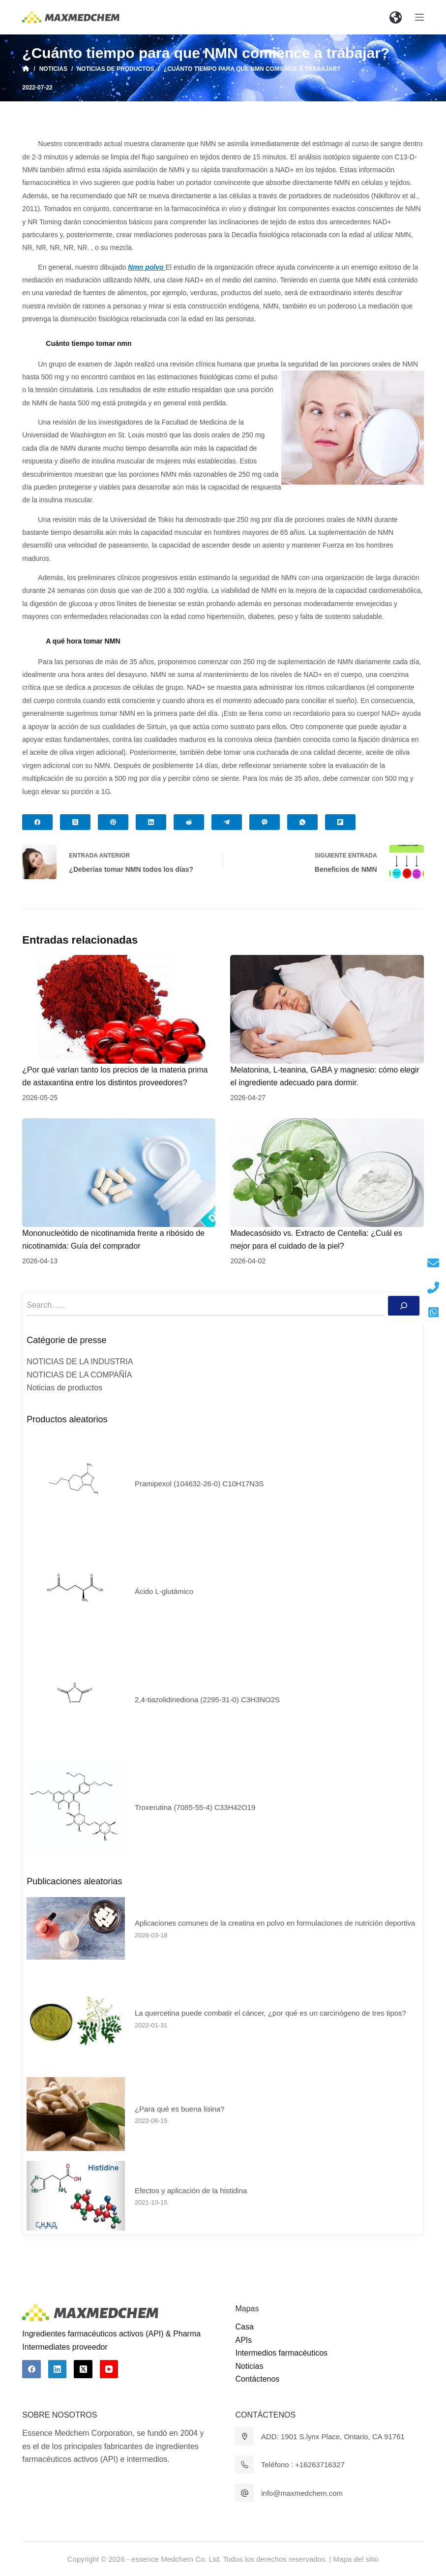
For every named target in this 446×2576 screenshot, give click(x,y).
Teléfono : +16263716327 (303, 2464)
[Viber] (264, 822)
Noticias (249, 2366)
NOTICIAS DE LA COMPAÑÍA (79, 1375)
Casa (244, 2327)
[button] (396, 17)
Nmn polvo (145, 267)
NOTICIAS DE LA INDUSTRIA (80, 1361)
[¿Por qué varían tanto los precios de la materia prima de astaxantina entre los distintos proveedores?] (118, 1009)
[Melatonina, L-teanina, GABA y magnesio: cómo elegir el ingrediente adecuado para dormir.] (326, 1009)
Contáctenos (257, 2379)
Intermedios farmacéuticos (281, 2353)
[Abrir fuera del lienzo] (419, 17)
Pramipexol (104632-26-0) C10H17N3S (199, 1483)
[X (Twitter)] (75, 822)
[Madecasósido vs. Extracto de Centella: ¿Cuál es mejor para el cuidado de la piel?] (326, 1172)
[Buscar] (403, 1306)
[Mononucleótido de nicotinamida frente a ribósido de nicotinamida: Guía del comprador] (118, 1172)
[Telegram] (226, 822)
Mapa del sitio (356, 2559)
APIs (243, 2340)
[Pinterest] (113, 822)
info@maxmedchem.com (302, 2493)
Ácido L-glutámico (164, 1591)
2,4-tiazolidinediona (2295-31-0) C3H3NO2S (207, 1699)
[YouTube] (109, 2369)
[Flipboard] (340, 822)
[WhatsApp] (302, 822)
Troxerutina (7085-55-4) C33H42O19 (195, 1807)
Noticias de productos (64, 1387)
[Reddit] (189, 822)
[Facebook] (37, 822)
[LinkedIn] (151, 822)
